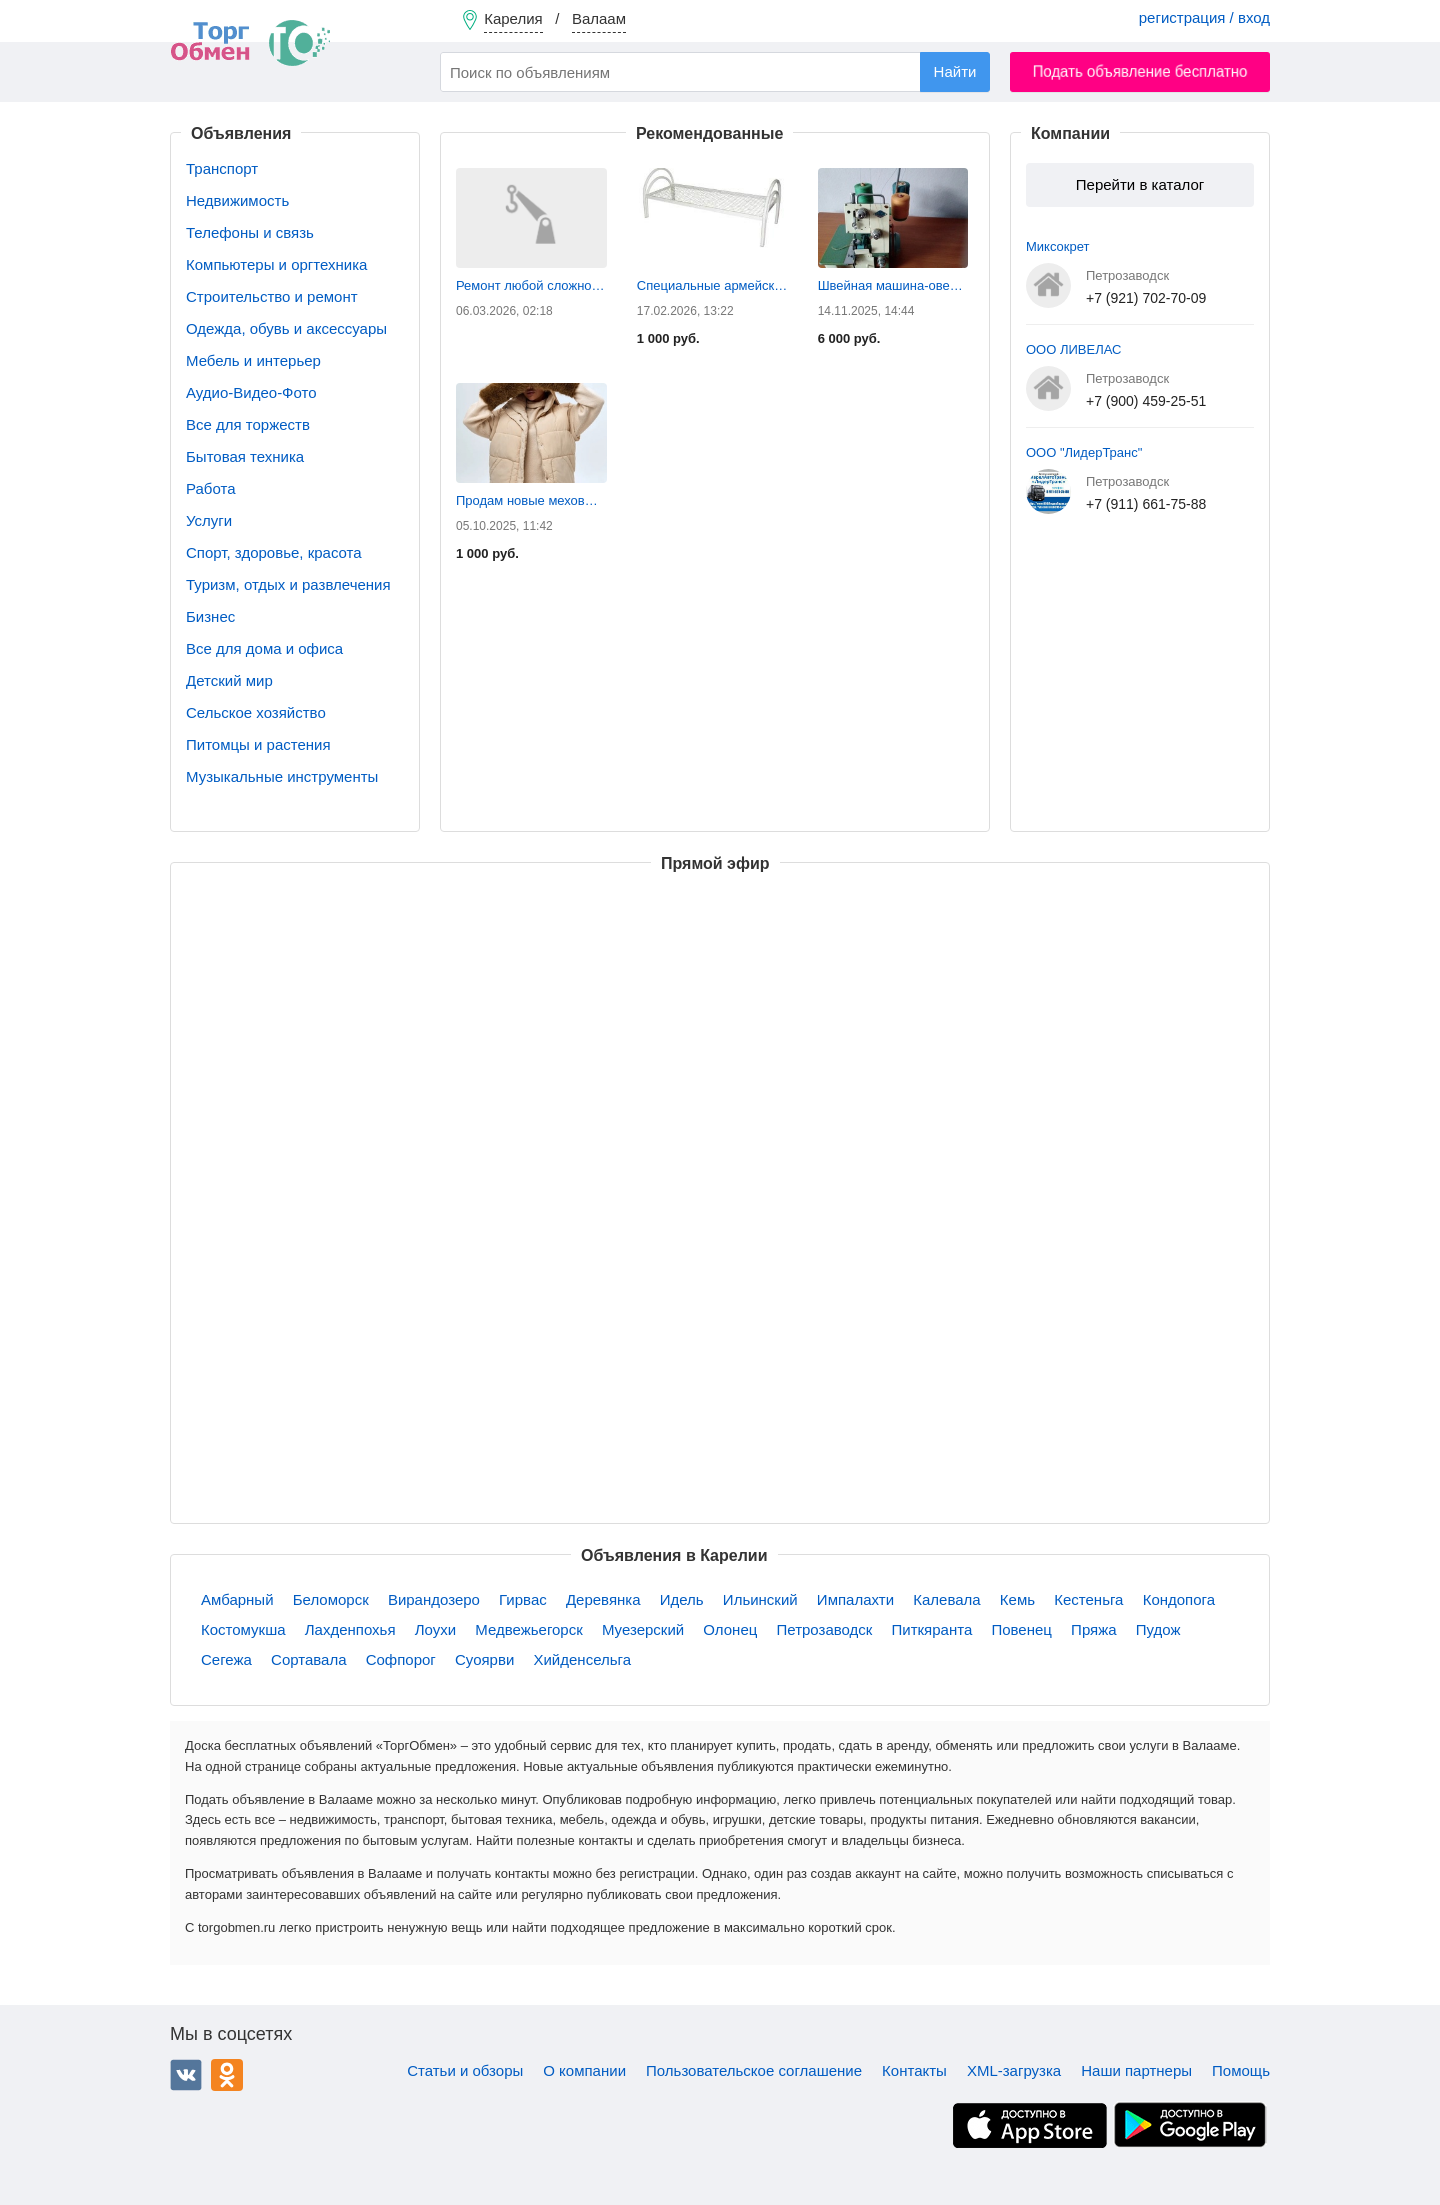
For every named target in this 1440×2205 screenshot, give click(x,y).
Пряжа (1093, 1629)
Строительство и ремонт (272, 296)
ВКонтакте (186, 2075)
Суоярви (484, 1659)
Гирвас (523, 1599)
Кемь (1017, 1599)
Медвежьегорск (528, 1629)
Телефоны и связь (250, 232)
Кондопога (1179, 1599)
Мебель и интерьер (253, 360)
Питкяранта (932, 1629)
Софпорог (401, 1659)
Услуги (209, 520)
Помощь (1241, 2070)
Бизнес (210, 616)
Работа (211, 488)
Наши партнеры (1136, 2070)
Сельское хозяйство (256, 712)
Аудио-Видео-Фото (251, 392)
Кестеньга (1088, 1599)
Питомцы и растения (258, 744)
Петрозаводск (825, 1629)
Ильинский (760, 1599)
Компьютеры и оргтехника (276, 264)
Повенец (1021, 1629)
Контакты (914, 2070)
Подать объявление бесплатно (1140, 71)
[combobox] (715, 72)
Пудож (1158, 1629)
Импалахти (855, 1599)
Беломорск (331, 1599)
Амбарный (237, 1599)
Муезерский (643, 1629)
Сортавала (308, 1659)
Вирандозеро (434, 1599)
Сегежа (226, 1659)
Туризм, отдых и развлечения (288, 584)
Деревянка (603, 1599)
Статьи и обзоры (465, 2070)
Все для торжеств (248, 424)
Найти (955, 71)
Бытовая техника (245, 456)
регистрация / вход (1204, 17)
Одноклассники (227, 2075)
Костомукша (243, 1629)
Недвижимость (237, 200)
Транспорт (222, 168)
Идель (682, 1599)
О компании (584, 2070)
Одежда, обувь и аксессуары (286, 328)
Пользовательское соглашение (754, 2070)
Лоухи (435, 1629)
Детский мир (229, 680)
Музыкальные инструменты (282, 776)
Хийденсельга (582, 1659)
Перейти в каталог (1140, 184)
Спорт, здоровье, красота (274, 552)
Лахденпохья (350, 1629)
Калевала (946, 1599)
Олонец (730, 1629)
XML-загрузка (1014, 2070)
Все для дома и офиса (264, 648)
